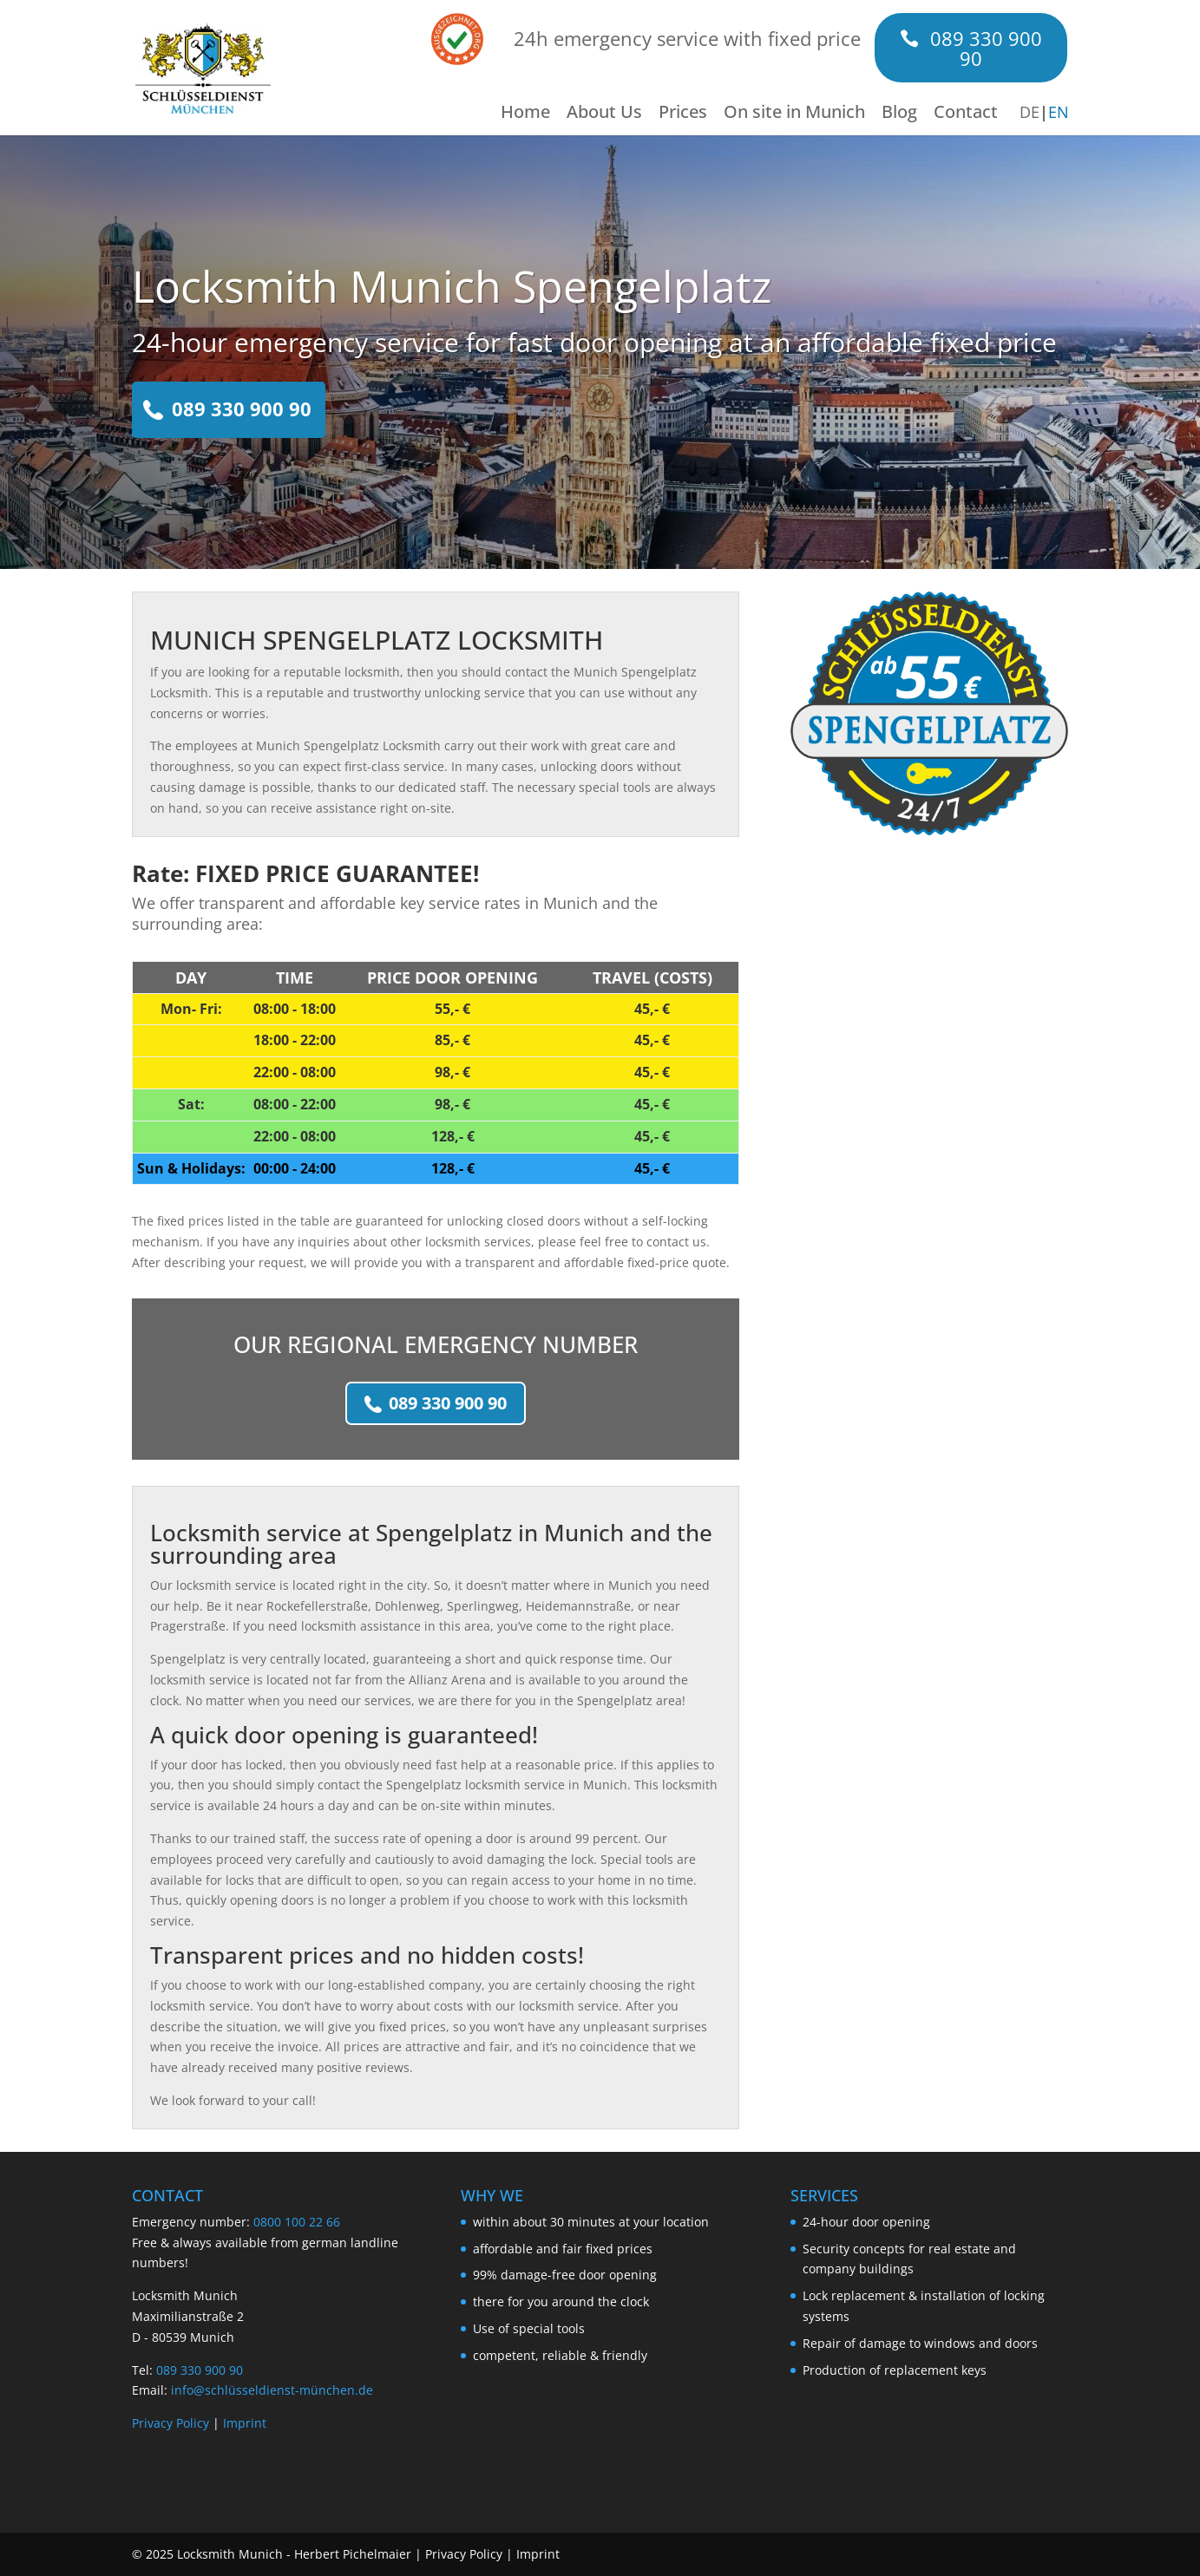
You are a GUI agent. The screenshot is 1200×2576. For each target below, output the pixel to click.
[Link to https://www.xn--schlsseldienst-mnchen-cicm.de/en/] (203, 66)
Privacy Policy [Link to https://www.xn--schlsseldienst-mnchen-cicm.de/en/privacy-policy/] (170, 2423)
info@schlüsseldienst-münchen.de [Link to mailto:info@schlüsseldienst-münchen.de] (272, 2390)
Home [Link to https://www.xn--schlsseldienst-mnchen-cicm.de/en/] (525, 114)
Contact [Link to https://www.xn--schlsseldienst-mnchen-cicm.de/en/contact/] (966, 114)
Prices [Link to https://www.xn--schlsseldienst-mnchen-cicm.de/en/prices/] (683, 114)
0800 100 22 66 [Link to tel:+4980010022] (296, 2221)
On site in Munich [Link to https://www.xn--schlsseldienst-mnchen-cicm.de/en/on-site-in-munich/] (794, 114)
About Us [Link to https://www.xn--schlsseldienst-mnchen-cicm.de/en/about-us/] (604, 114)
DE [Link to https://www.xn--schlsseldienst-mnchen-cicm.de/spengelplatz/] (1029, 111)
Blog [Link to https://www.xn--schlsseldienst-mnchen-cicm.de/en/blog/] (899, 114)
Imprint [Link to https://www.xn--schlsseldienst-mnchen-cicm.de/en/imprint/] (244, 2423)
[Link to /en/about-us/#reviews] (457, 37)
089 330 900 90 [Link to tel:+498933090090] (241, 409)
